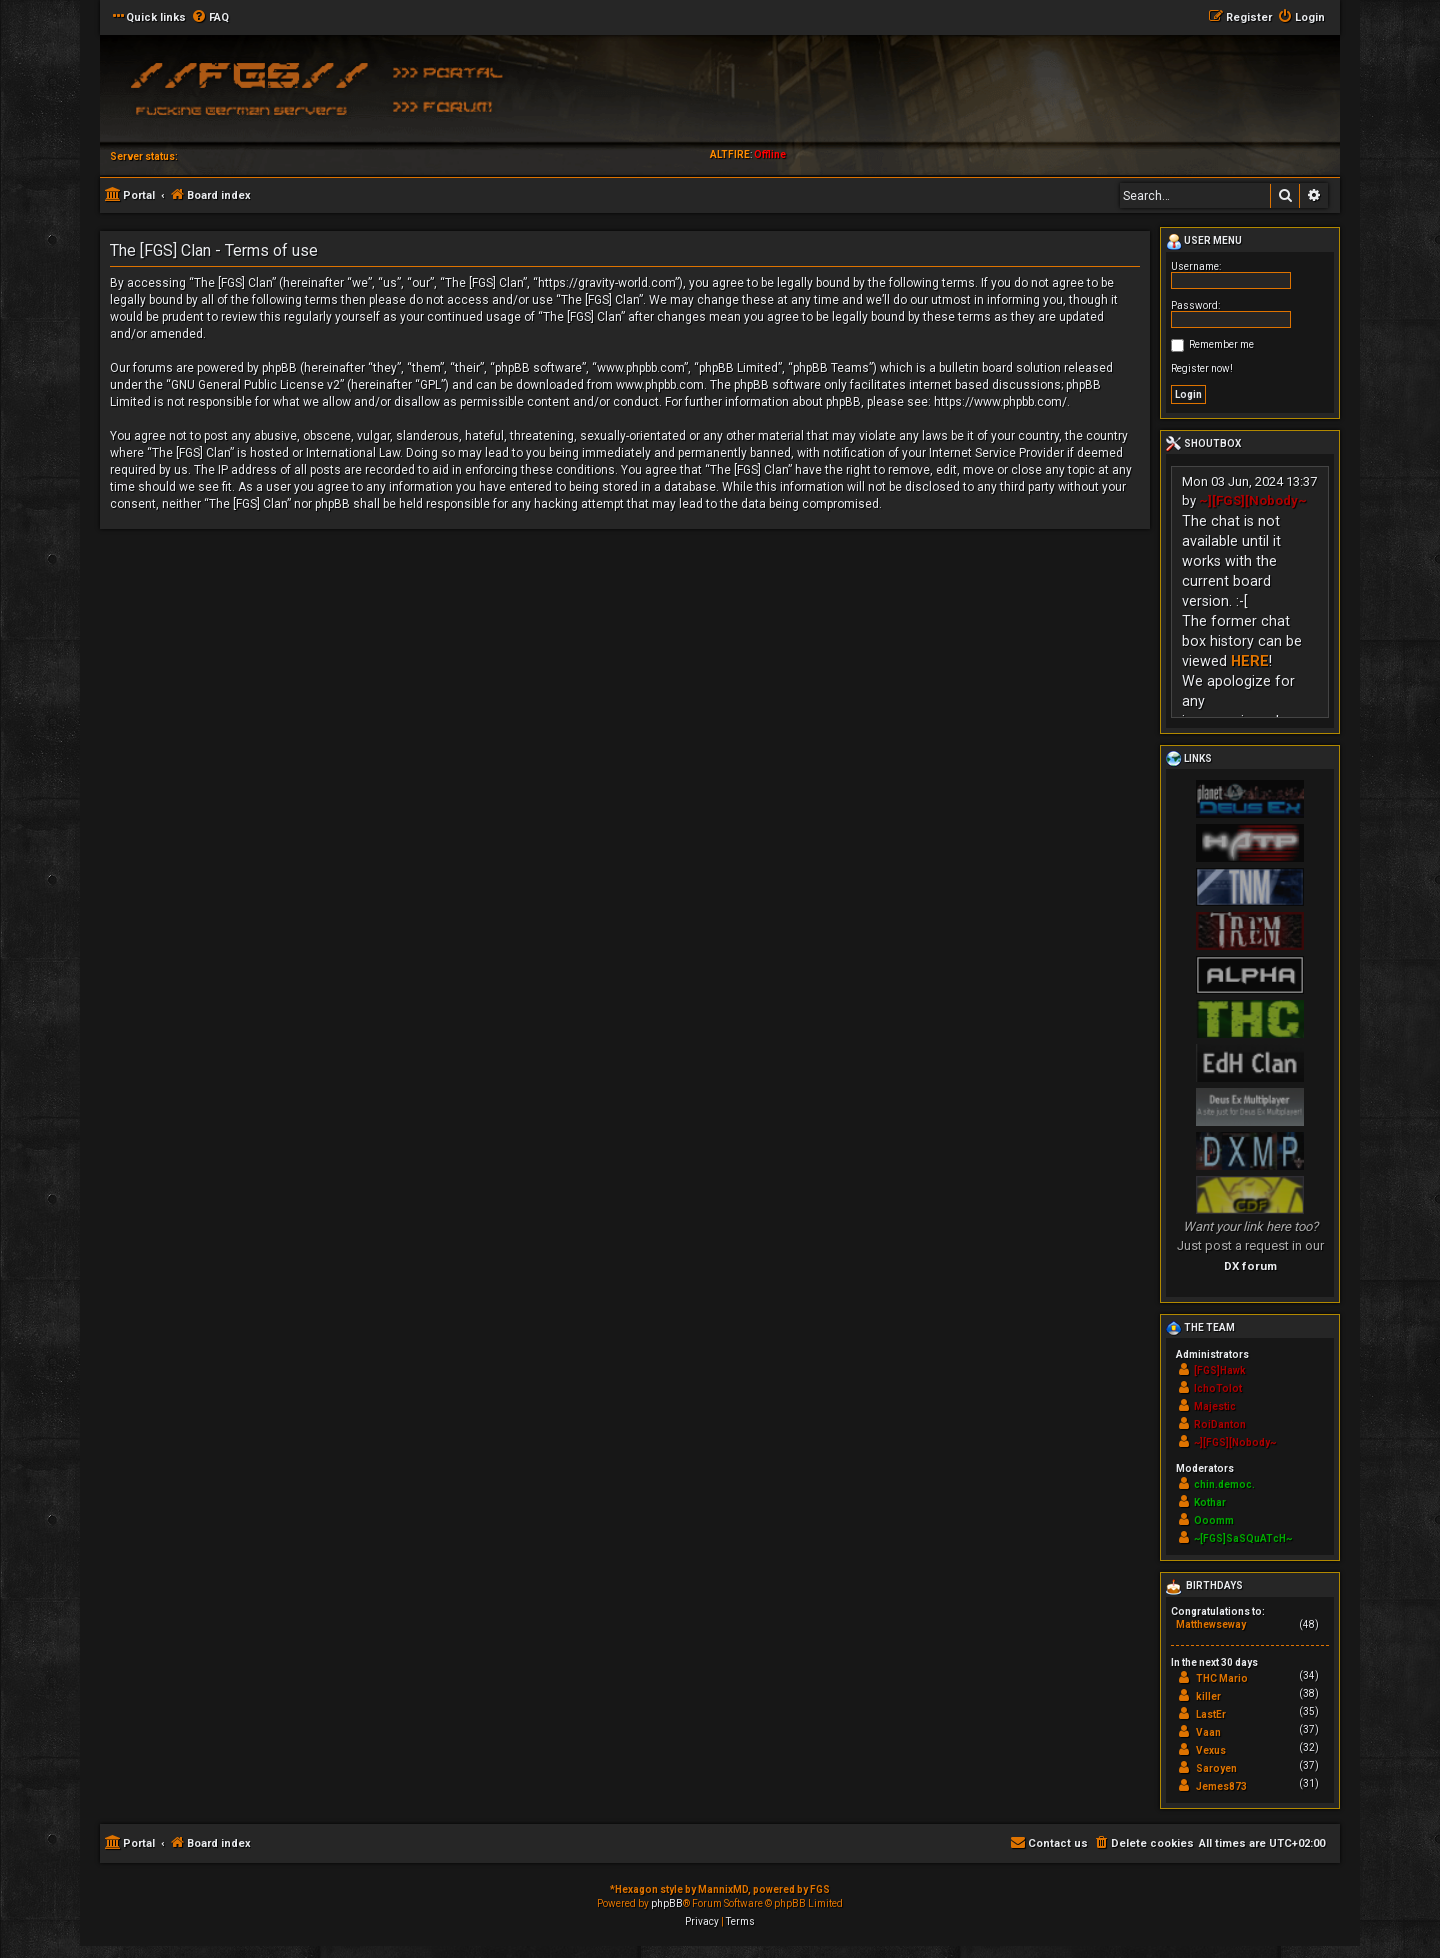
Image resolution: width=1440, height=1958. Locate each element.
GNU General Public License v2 (255, 385)
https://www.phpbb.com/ (1000, 402)
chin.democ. (1224, 1484)
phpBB (667, 1903)
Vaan (1208, 1732)
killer (1208, 1696)
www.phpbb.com (660, 385)
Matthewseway (1211, 1624)
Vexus (1211, 1750)
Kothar (1210, 1502)
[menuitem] (210, 18)
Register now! (1202, 368)
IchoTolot (1218, 1388)
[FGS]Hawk (1220, 1370)
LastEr (1211, 1714)
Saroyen (1216, 1768)
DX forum (1250, 1266)
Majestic (1215, 1406)
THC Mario (1222, 1678)
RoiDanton (1220, 1424)
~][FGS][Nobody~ (1253, 500)
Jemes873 (1221, 1786)
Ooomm (1214, 1520)
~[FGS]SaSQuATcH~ (1243, 1538)
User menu (1204, 242)
